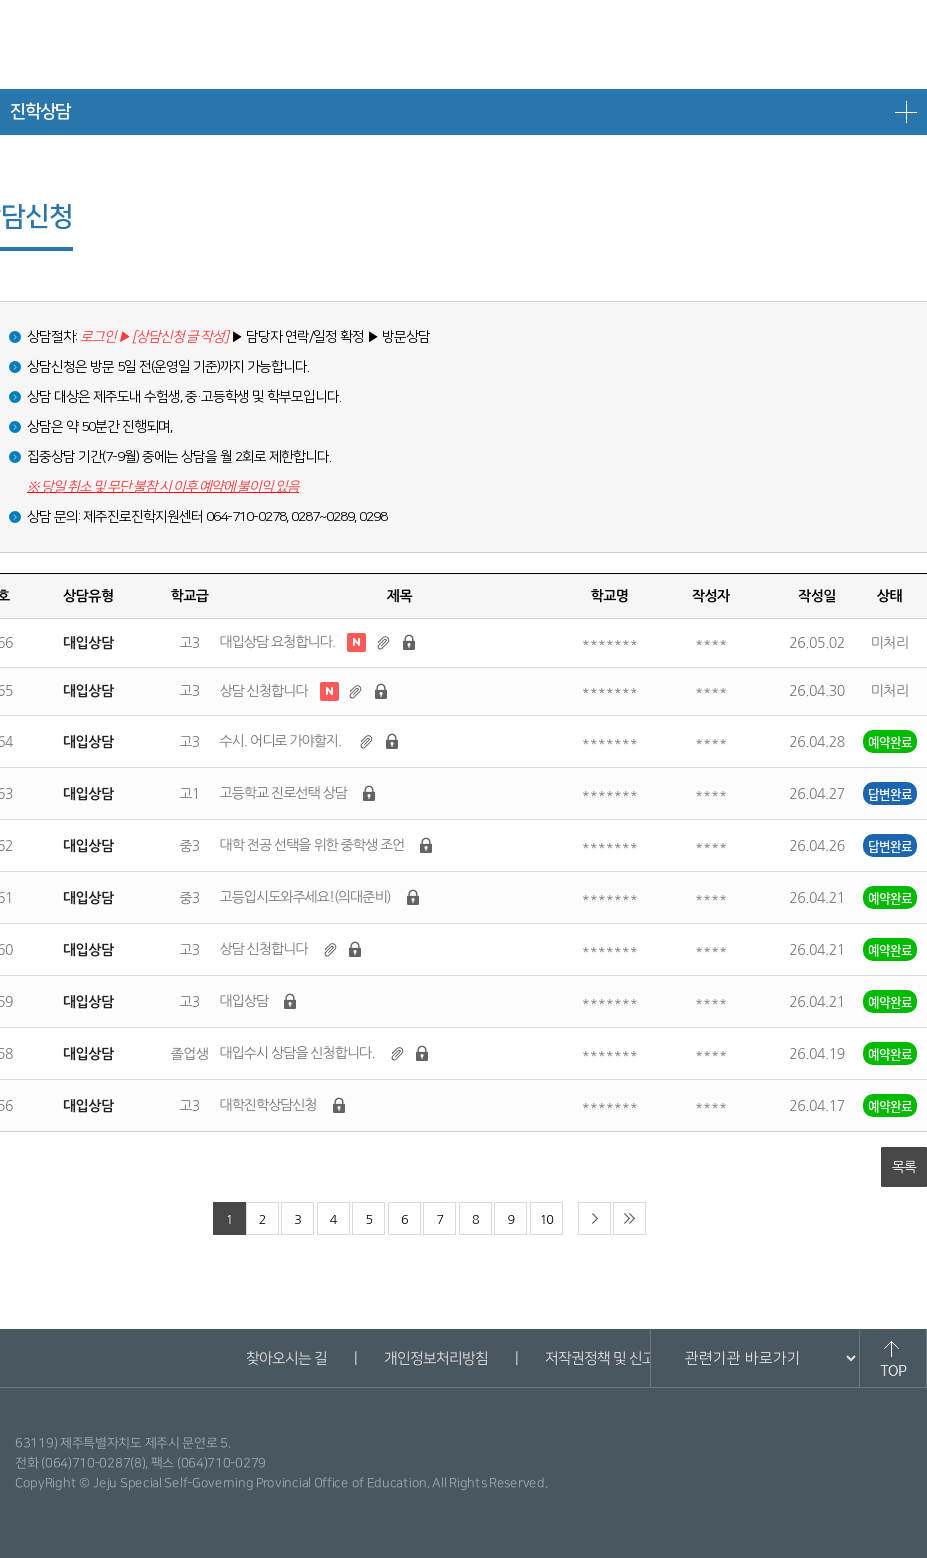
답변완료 (890, 793)
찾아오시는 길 (286, 1358)
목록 (904, 1167)
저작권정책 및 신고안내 (613, 1358)
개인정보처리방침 (436, 1358)
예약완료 (890, 741)
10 (546, 1219)
